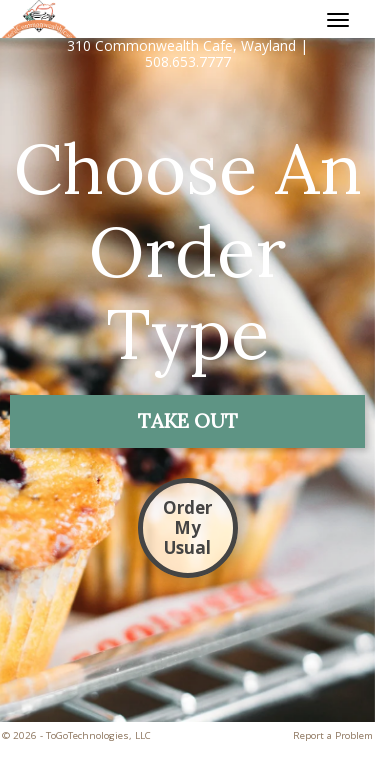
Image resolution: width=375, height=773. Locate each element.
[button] (187, 421)
